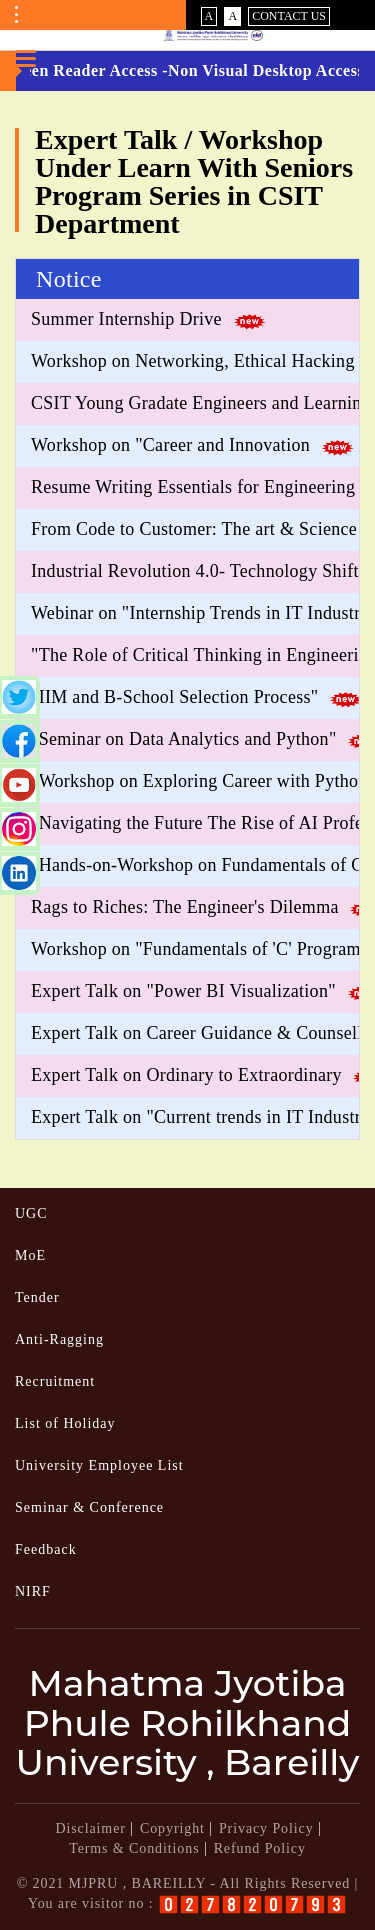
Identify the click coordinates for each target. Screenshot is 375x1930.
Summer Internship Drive (126, 319)
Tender (37, 1297)
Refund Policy (260, 1848)
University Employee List (99, 1465)
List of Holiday (65, 1423)
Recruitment (55, 1381)
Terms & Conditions (134, 1848)
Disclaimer (90, 1828)
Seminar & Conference (89, 1507)
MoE (30, 1255)
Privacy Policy (266, 1828)
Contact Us (289, 16)
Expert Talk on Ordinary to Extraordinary (186, 1075)
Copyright (172, 1828)
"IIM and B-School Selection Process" (174, 697)
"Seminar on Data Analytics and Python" (184, 739)
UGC (31, 1213)
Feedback (46, 1549)
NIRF (33, 1591)
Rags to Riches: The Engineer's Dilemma (185, 907)
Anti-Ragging (59, 1339)
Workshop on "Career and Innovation (170, 445)
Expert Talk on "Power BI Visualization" (183, 991)
